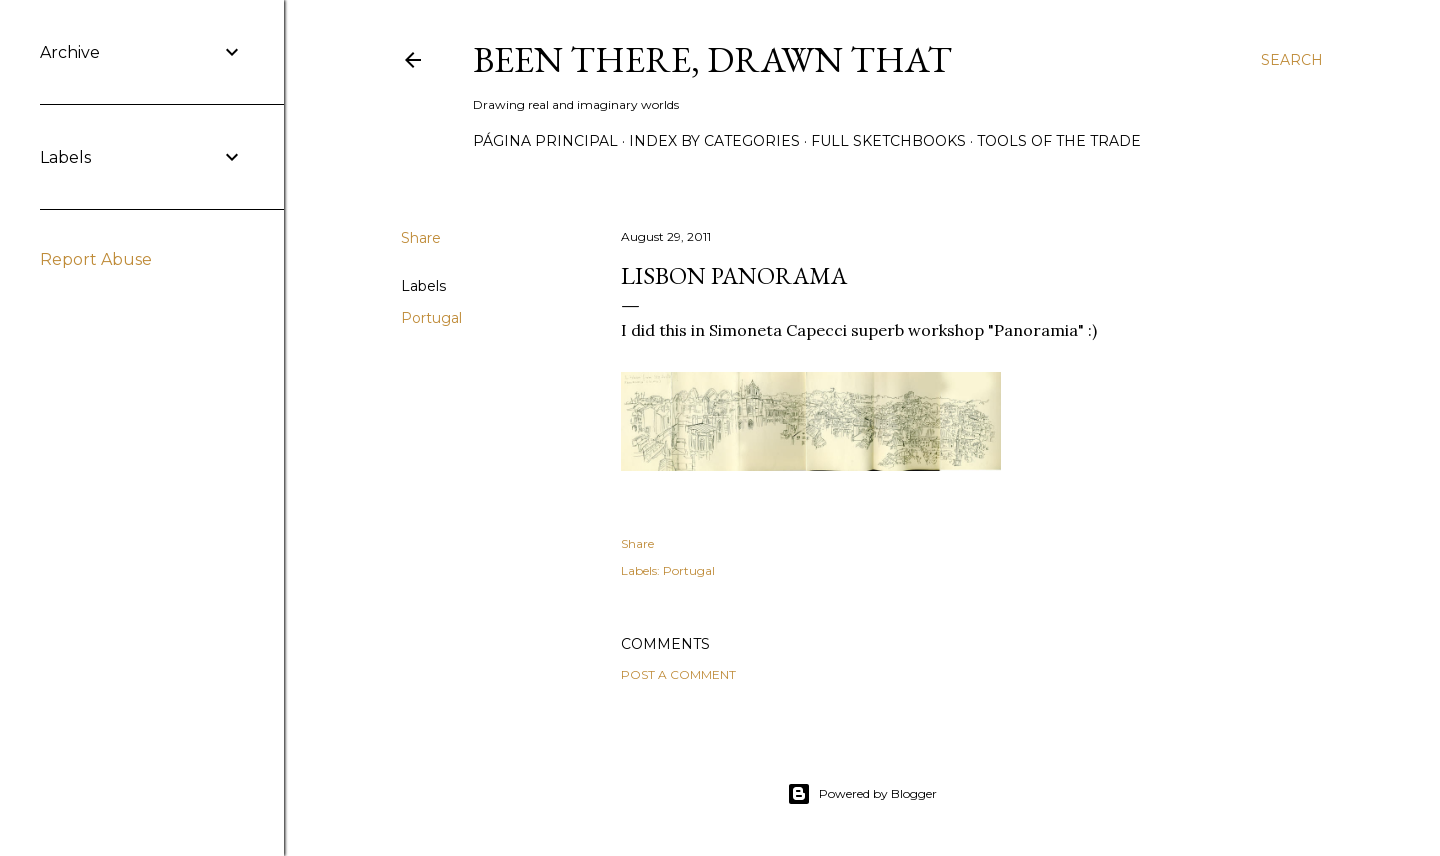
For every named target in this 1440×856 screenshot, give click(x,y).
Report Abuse (96, 259)
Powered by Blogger (862, 794)
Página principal (545, 141)
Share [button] (421, 238)
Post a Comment (678, 674)
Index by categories (714, 141)
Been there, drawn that (712, 59)
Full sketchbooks (888, 141)
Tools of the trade (1059, 141)
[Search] (1292, 60)
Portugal (431, 318)
